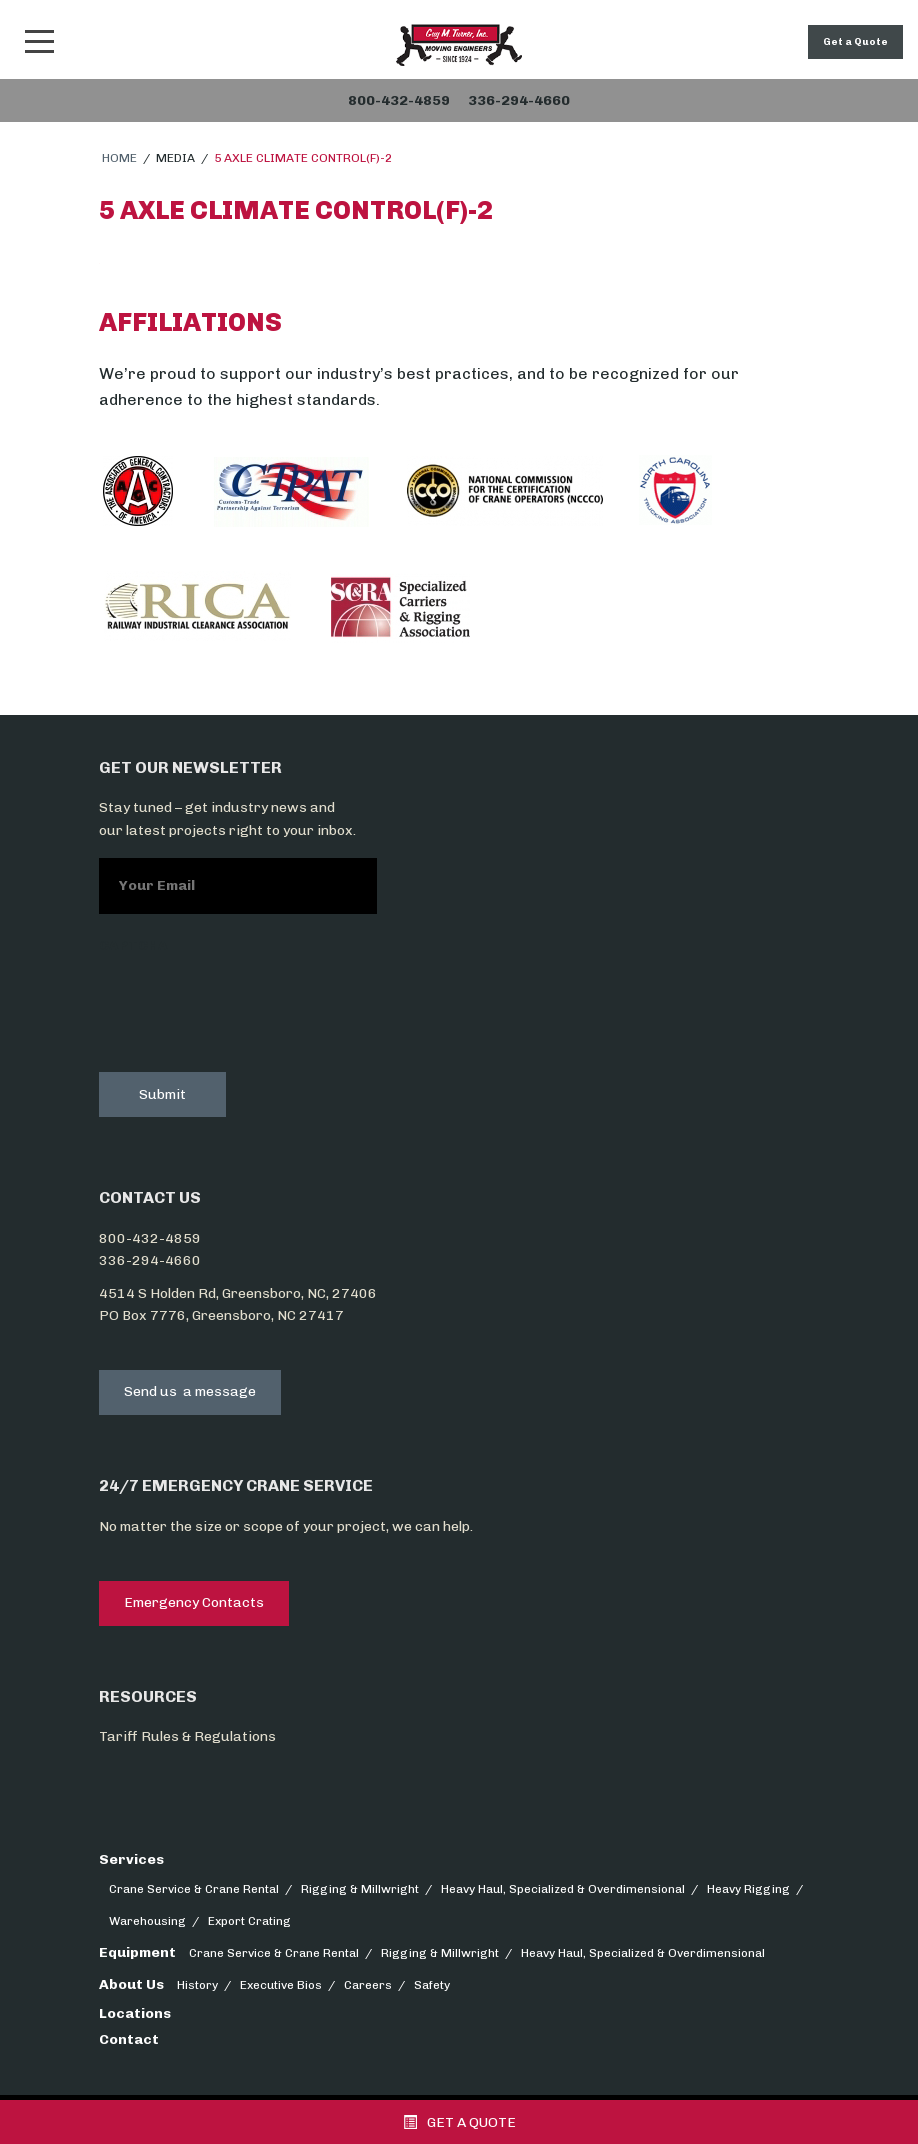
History (197, 1985)
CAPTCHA (133, 945)
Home (119, 158)
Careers (368, 1985)
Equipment (137, 1952)
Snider (459, 45)
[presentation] (251, 1009)
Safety (432, 1985)
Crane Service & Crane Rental (194, 1889)
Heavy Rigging (748, 1889)
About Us (131, 1984)
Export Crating (249, 1921)
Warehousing (147, 1921)
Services (131, 1859)
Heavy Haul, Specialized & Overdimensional (563, 1889)
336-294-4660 (150, 1260)
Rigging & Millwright (360, 1889)
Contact (129, 2039)
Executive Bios (281, 1985)
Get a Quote (855, 42)
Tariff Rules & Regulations (187, 1736)
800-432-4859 (150, 1238)
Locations (135, 2013)
